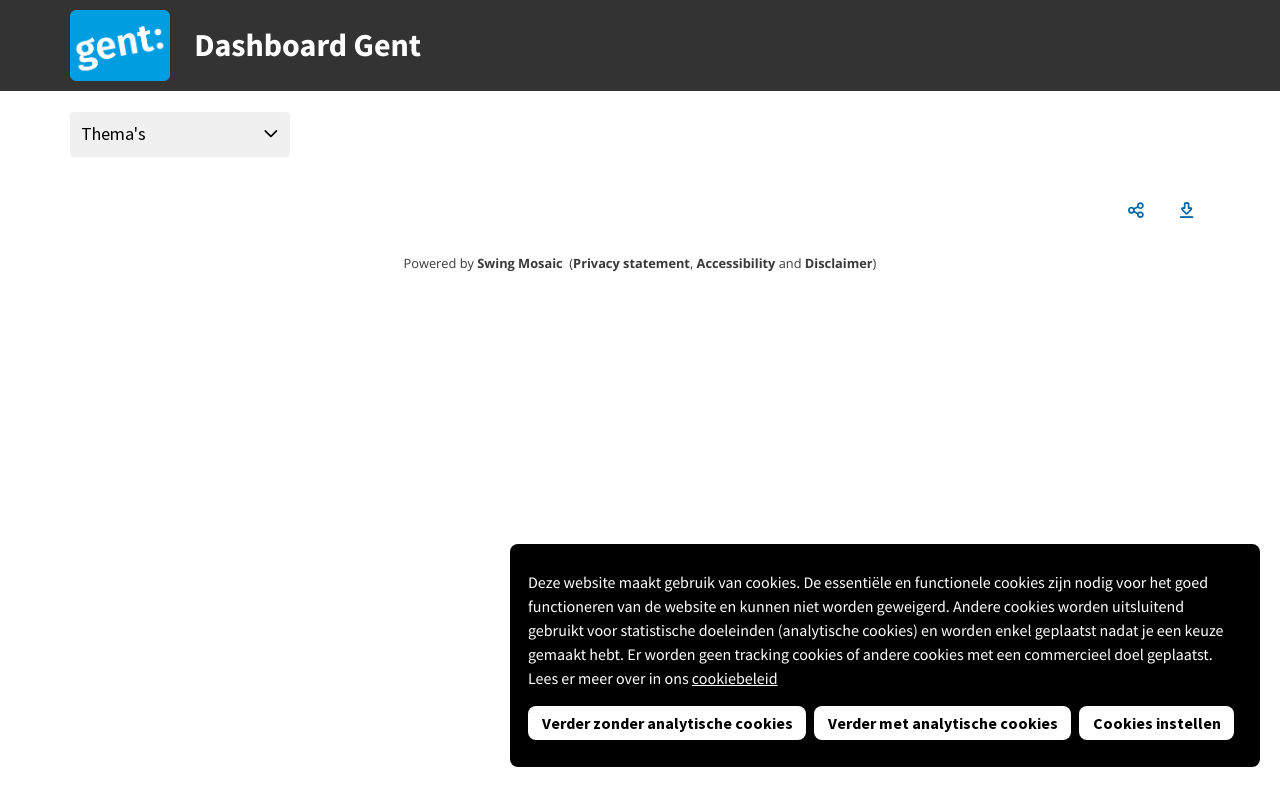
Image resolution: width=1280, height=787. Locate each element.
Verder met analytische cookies (943, 723)
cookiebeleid (735, 679)
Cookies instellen (1157, 723)
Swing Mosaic (519, 263)
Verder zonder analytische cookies (667, 723)
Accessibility (736, 263)
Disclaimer (839, 263)
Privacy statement (631, 263)
